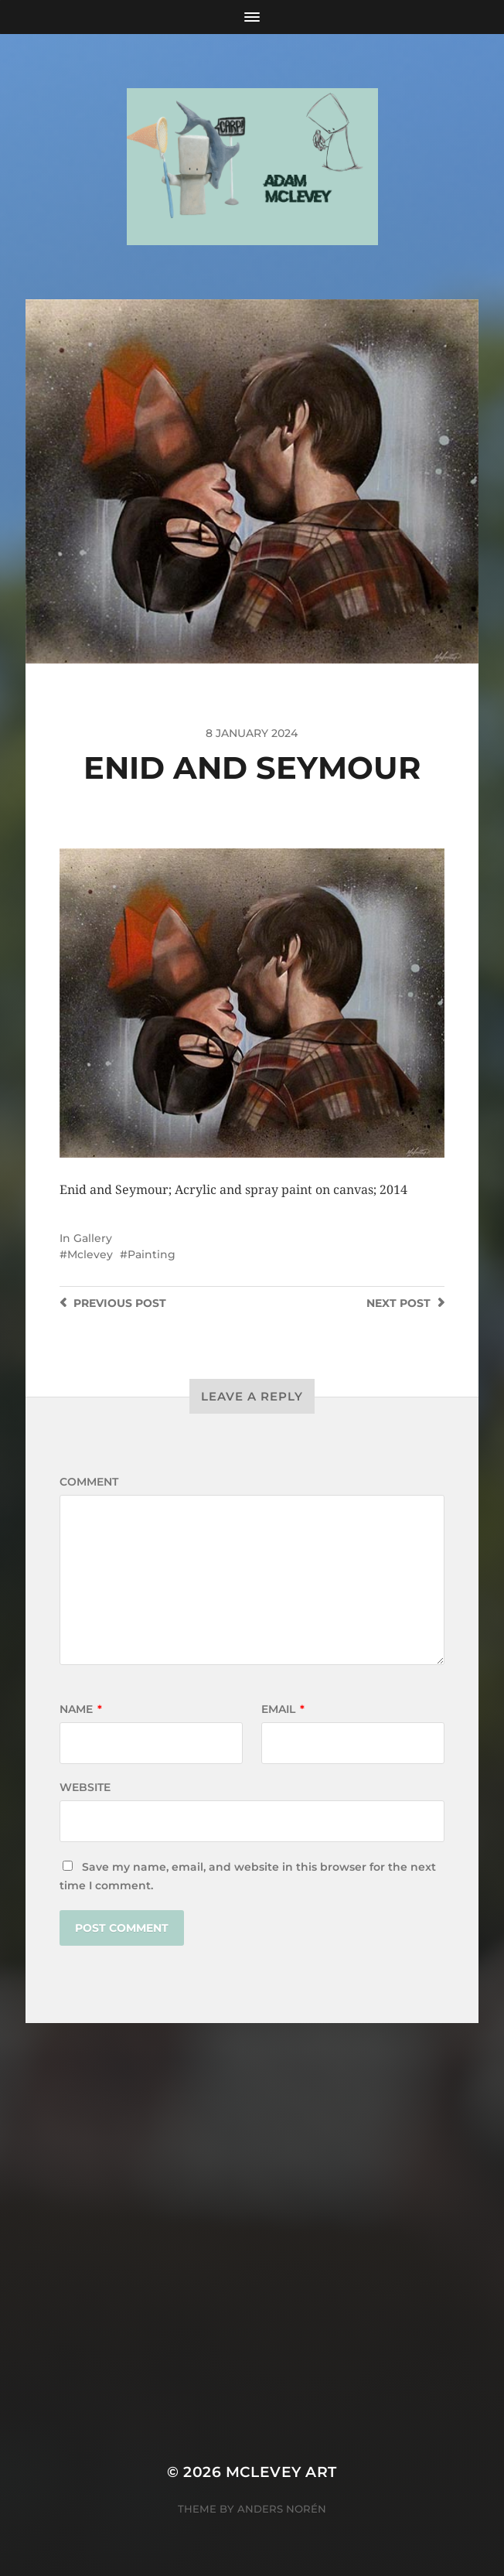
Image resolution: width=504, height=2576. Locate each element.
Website (85, 1787)
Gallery (92, 1238)
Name (81, 1709)
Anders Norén (281, 2509)
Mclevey (90, 1254)
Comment (89, 1482)
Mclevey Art (281, 2472)
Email (283, 1709)
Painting (151, 1254)
